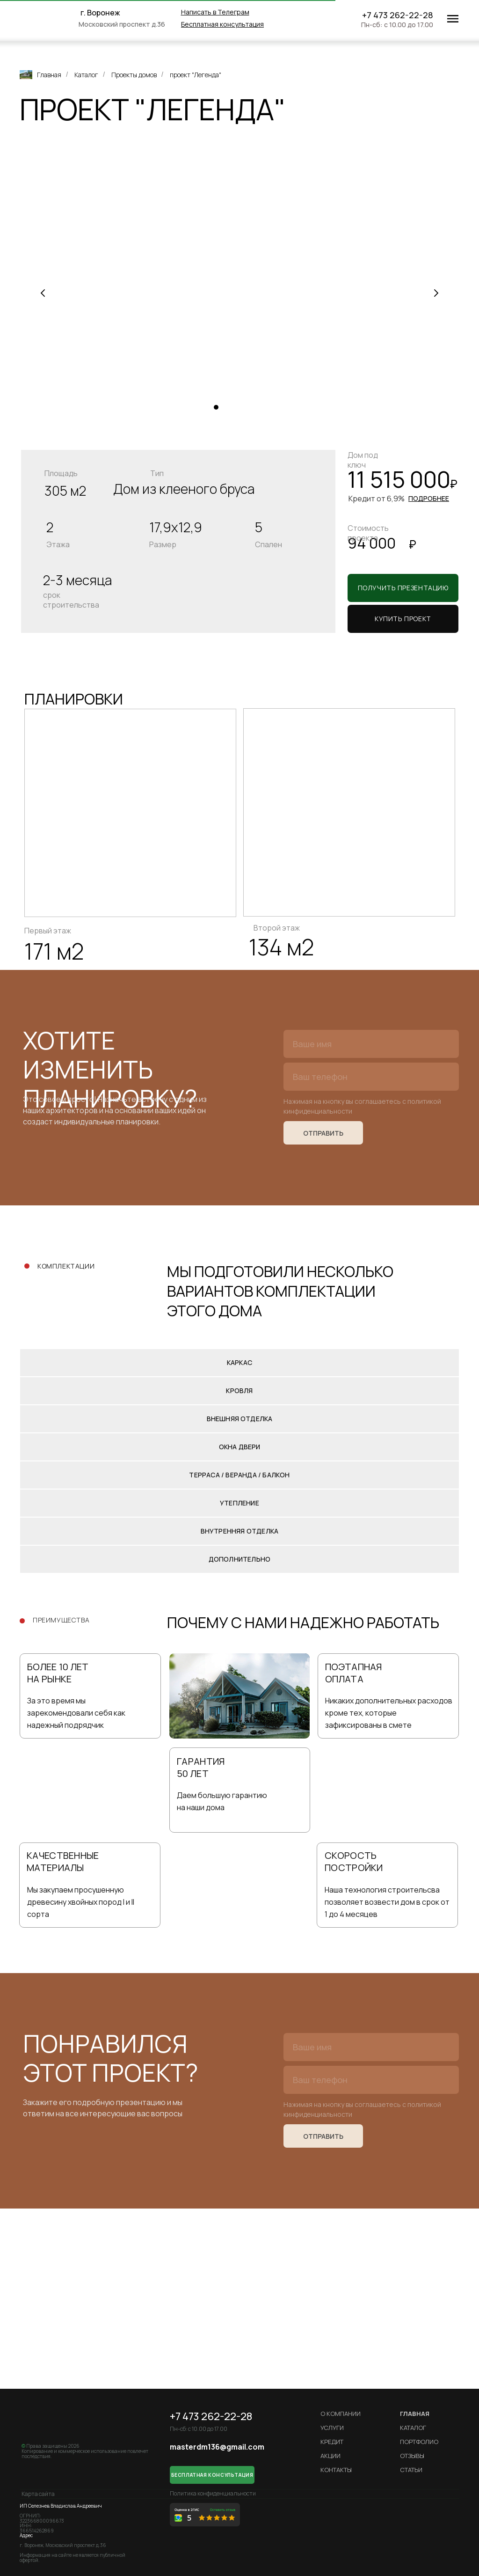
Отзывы (412, 2455)
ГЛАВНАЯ (414, 2413)
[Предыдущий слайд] (43, 293)
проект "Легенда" (195, 74)
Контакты (336, 2470)
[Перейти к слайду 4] (244, 407)
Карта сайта (38, 2494)
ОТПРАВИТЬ (323, 1133)
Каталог (86, 74)
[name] (371, 1044)
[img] (52, 19)
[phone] (371, 1077)
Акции (330, 2455)
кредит (331, 2441)
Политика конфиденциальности (213, 2493)
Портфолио (419, 2441)
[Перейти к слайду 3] (234, 407)
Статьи (411, 2470)
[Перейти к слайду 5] (253, 407)
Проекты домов (134, 74)
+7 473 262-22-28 (397, 15)
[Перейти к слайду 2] (225, 407)
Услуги (332, 2427)
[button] (222, 24)
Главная (40, 74)
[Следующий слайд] (436, 293)
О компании (340, 2413)
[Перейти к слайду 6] (263, 407)
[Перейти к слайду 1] (216, 407)
